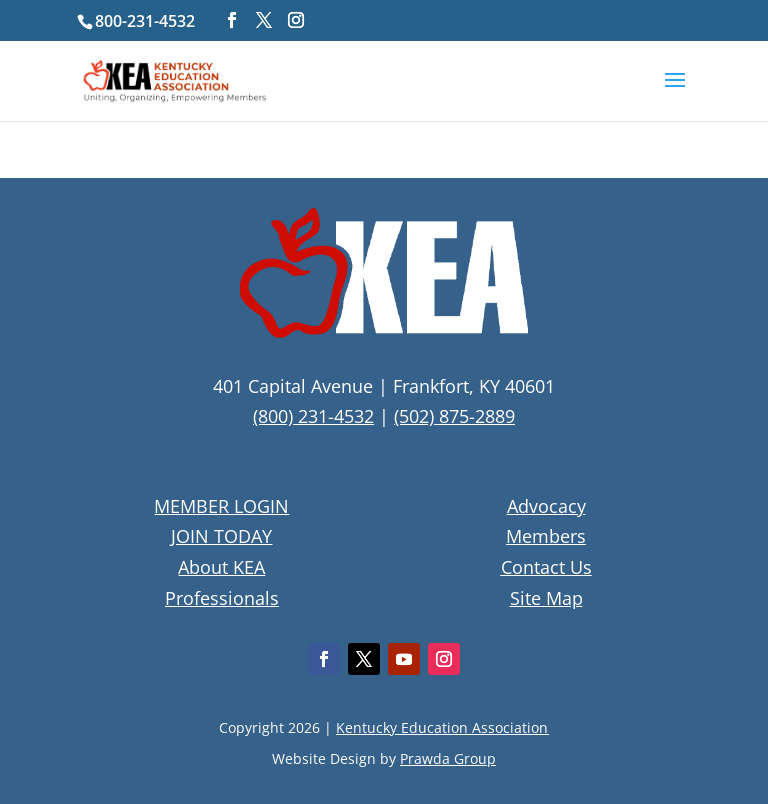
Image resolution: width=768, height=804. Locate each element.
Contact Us (546, 567)
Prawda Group (448, 758)
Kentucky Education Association (442, 727)
